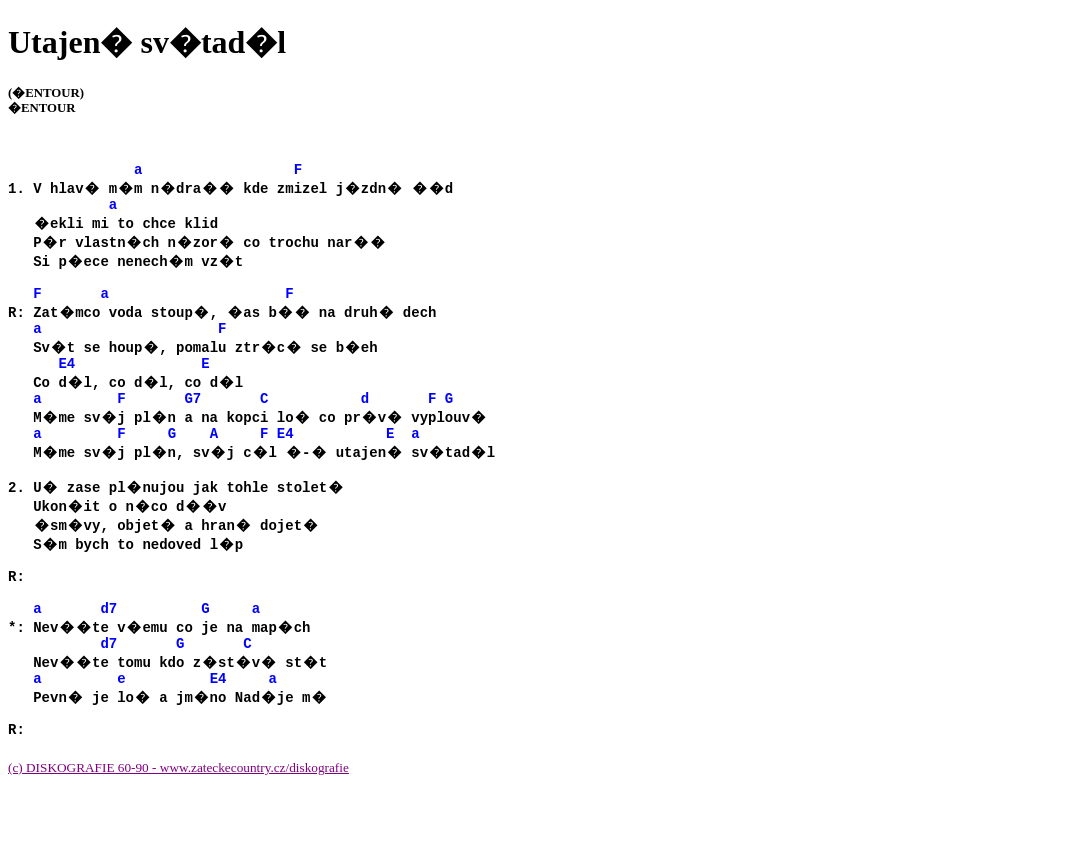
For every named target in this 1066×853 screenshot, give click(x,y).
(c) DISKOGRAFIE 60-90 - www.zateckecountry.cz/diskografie (178, 821)
